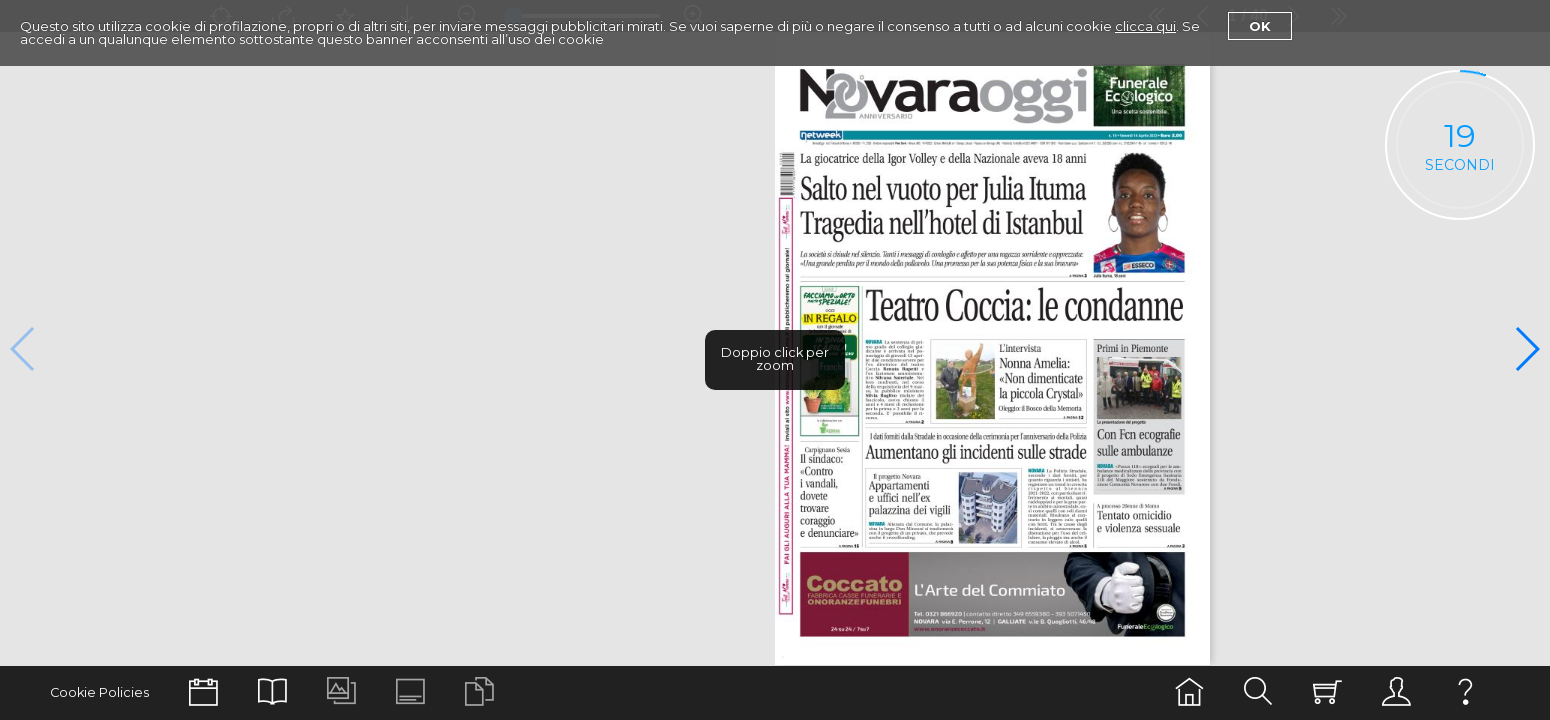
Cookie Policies (99, 692)
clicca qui (1145, 26)
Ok (1260, 26)
